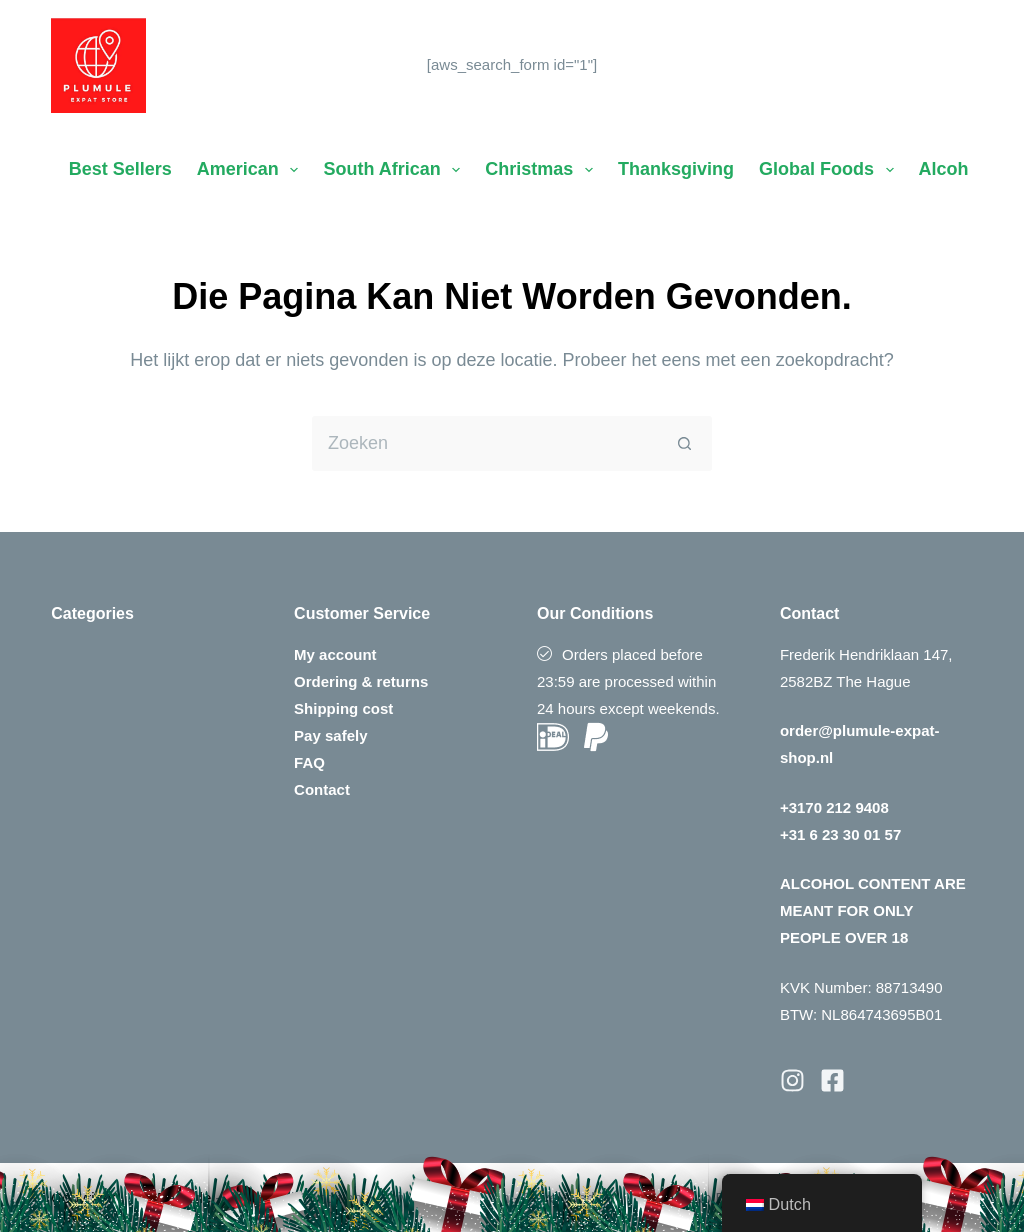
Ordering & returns (361, 681)
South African (395, 170)
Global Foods (830, 170)
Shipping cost (343, 708)
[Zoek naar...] (484, 443)
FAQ (309, 762)
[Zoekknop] (684, 443)
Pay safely (330, 735)
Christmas (543, 170)
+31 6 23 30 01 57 (840, 834)
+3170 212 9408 (834, 807)
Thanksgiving (676, 169)
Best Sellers (120, 169)
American (252, 170)
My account (335, 654)
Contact (322, 789)
